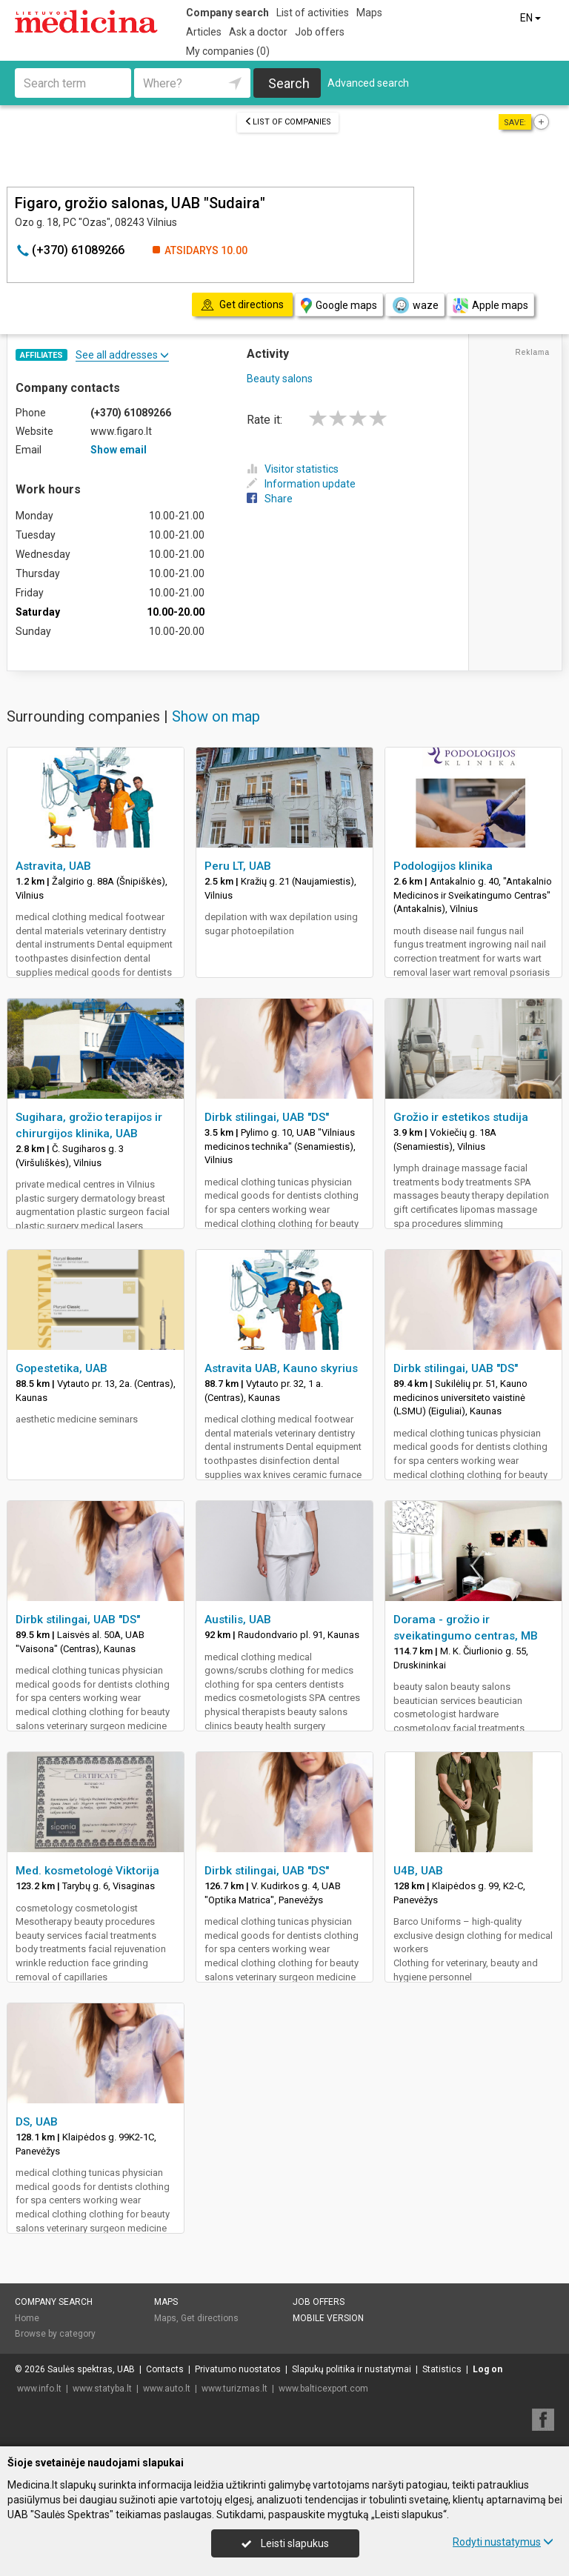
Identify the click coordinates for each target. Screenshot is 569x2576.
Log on (487, 2369)
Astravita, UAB (53, 866)
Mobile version (328, 2318)
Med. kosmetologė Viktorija (87, 1870)
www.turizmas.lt (234, 2388)
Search (289, 83)
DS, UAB (37, 2122)
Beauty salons (280, 379)
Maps (369, 13)
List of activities (312, 13)
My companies (228, 51)
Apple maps (490, 305)
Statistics (442, 2369)
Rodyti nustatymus (503, 2542)
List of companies (287, 122)
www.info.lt (39, 2388)
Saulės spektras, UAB (91, 2369)
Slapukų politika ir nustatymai (351, 2369)
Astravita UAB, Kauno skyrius (281, 1368)
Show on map (216, 716)
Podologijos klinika (443, 866)
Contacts (165, 2369)
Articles (204, 32)
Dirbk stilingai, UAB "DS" (266, 1117)
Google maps (339, 305)
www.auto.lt (166, 2388)
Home (27, 2318)
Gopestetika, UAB (61, 1368)
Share (270, 499)
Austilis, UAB (237, 1619)
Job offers (320, 32)
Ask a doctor (258, 32)
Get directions (210, 2318)
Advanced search (368, 83)
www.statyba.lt (102, 2388)
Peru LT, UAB (237, 866)
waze (415, 305)
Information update (301, 484)
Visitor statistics (293, 469)
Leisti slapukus (285, 2543)
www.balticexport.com (323, 2388)
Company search (227, 13)
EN (531, 18)
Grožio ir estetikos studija (460, 1117)
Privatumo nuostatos (238, 2369)
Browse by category (55, 2334)
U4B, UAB (418, 1870)
